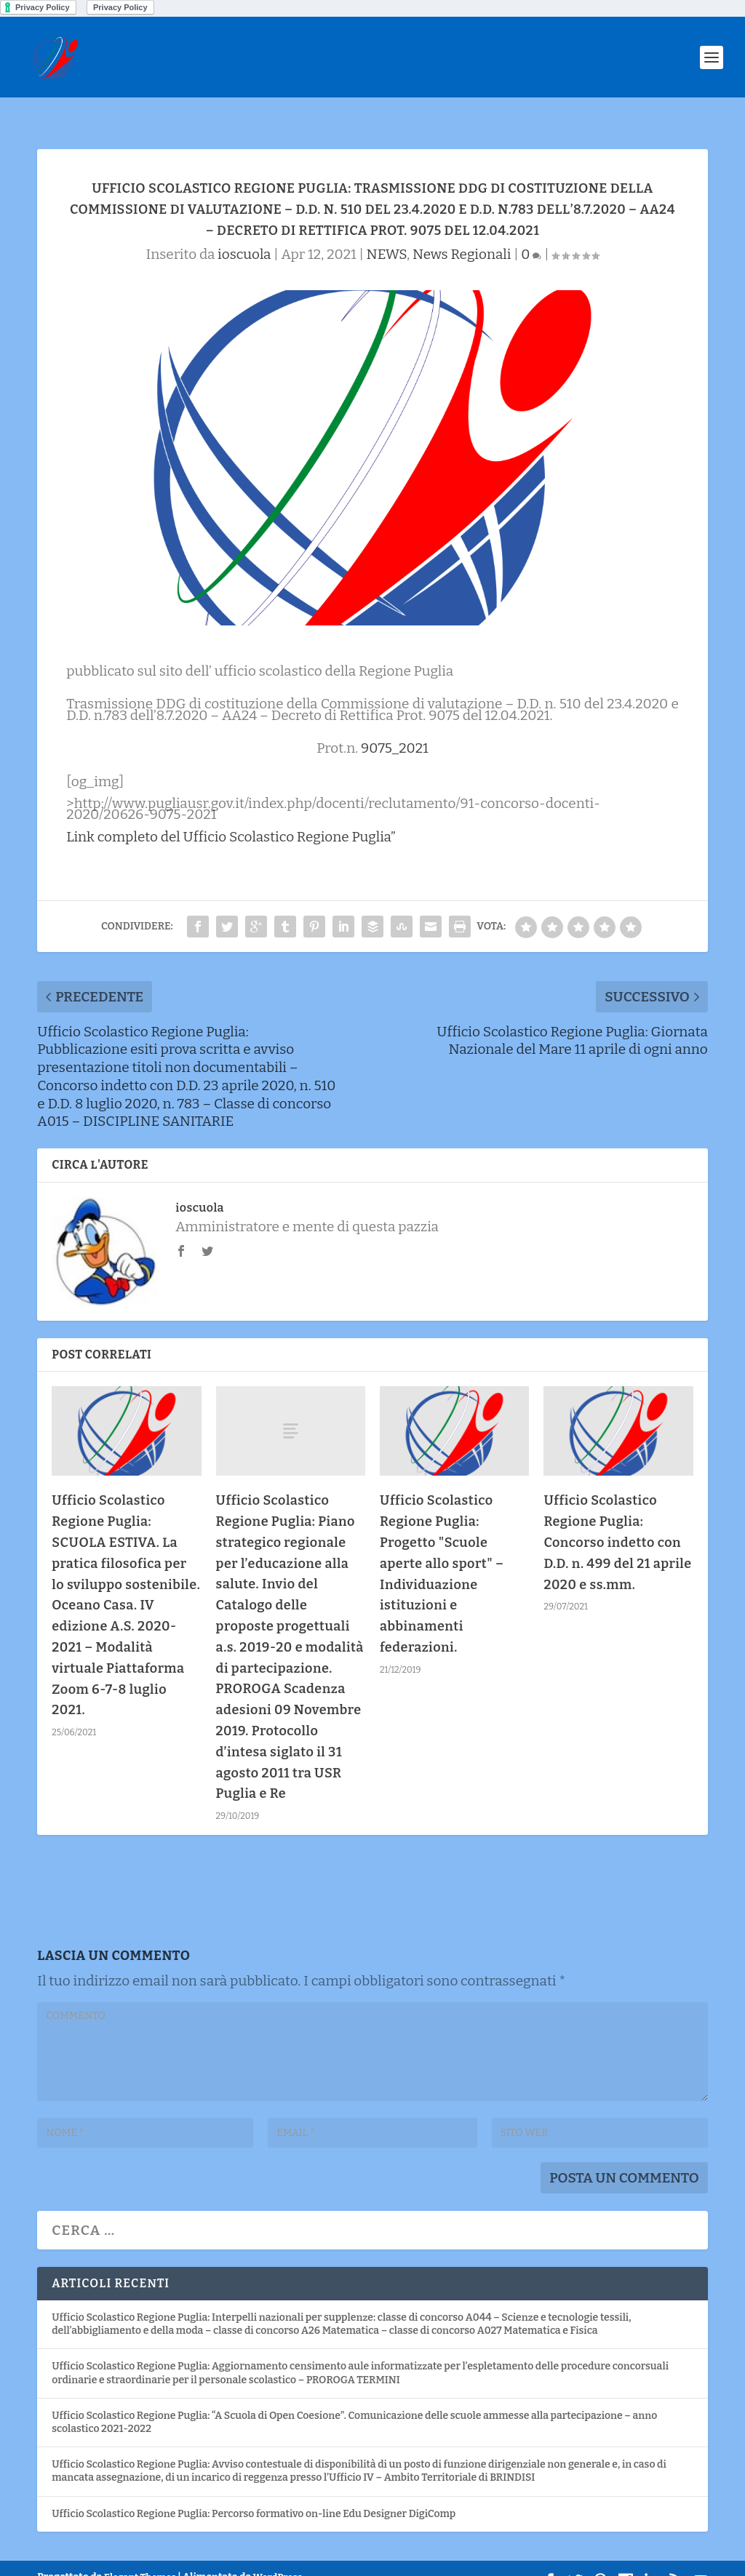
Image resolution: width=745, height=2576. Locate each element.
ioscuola (244, 231)
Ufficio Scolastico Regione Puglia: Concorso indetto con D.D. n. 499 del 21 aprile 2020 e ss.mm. (617, 1519)
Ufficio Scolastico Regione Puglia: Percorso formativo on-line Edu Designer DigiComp (253, 2491)
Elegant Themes (140, 2554)
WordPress (277, 2554)
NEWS (387, 231)
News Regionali (462, 231)
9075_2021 (395, 725)
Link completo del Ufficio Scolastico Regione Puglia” (231, 814)
